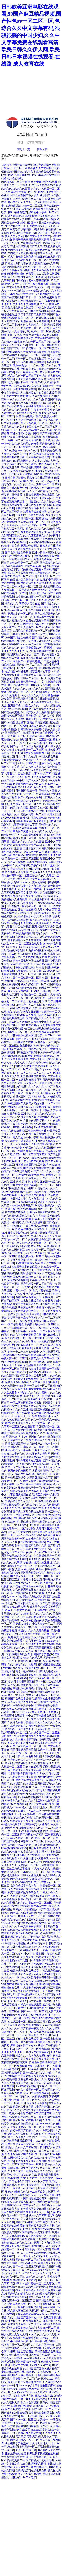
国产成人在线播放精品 (23, 1912)
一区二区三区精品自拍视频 (25, 1402)
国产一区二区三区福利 (14, 726)
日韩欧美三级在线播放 (14, 1736)
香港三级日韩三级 (37, 1259)
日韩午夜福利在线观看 (23, 1202)
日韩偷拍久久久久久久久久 (16, 2242)
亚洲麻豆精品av (36, 1943)
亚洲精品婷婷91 (22, 1787)
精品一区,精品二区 (28, 1093)
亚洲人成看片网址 (41, 777)
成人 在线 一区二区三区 (24, 1753)
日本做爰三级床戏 (45, 2385)
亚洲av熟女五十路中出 (18, 1450)
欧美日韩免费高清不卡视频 (31, 508)
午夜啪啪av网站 (22, 1515)
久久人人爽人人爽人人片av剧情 (39, 766)
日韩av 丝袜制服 (48, 981)
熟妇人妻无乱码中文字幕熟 (24, 1314)
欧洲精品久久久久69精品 (15, 1011)
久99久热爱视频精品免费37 (23, 1929)
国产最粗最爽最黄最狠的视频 (30, 385)
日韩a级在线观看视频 (25, 828)
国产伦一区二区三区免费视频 (27, 746)
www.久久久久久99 (39, 2334)
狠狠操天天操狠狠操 (37, 1984)
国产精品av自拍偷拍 (24, 855)
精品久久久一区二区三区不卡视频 (27, 375)
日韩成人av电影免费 (46, 1980)
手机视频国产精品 (31, 243)
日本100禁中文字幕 (29, 1634)
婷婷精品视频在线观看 (46, 555)
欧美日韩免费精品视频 (41, 2412)
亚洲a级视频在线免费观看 (25, 1855)
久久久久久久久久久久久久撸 (27, 399)
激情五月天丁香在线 (29, 889)
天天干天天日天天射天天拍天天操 (32, 239)
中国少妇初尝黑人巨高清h (30, 967)
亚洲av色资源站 (30, 545)
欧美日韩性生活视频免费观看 (24, 2382)
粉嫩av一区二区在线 (42, 331)
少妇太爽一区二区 (15, 736)
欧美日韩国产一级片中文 (29, 681)
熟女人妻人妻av (14, 236)
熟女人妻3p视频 (42, 1290)
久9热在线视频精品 (46, 307)
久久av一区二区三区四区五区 (35, 974)
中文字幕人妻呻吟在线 (43, 879)
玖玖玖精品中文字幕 (27, 2123)
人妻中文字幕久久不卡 (14, 453)
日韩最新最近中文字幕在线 (41, 1617)
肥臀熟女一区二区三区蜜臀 (36, 328)
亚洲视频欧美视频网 (16, 2443)
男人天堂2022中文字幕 (26, 1137)
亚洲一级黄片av (10, 2113)
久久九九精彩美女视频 (26, 1991)
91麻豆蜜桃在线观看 (13, 1715)
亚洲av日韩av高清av (43, 552)
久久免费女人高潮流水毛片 (36, 923)
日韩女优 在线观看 (39, 2354)
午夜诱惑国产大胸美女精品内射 (26, 1103)
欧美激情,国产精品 (12, 1668)
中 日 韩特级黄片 (25, 416)
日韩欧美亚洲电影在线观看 (38, 494)
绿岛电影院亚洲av (42, 1416)
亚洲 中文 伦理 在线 (19, 1637)
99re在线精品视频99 (26, 2086)
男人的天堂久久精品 (16, 807)
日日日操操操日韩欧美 (23, 1749)
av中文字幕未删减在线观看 (41, 1715)
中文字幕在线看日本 (22, 2341)
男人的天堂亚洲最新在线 (32, 953)
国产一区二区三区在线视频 (16, 1321)
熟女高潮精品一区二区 (14, 1732)
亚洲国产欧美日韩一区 (44, 1011)
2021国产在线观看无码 (21, 572)
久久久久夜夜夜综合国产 (35, 1117)
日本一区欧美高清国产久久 (16, 559)
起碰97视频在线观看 (27, 2038)
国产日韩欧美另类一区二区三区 (19, 1566)
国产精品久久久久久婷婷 (15, 181)
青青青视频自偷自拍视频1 (30, 362)
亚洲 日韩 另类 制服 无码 (24, 1181)
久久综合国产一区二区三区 (44, 1732)
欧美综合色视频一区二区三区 (24, 2324)
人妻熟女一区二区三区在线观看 (36, 1865)
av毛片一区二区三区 (29, 586)
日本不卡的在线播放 (44, 1219)
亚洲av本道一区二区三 (20, 613)
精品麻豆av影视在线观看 (45, 1355)
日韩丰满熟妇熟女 (15, 2178)
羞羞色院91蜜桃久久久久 (27, 1276)
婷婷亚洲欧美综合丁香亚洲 (36, 647)
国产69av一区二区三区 (29, 664)
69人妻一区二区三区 (40, 906)
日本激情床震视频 (25, 1164)
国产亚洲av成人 (22, 1583)
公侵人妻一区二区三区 (14, 1358)
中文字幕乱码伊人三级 (36, 287)
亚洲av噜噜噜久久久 (16, 2191)
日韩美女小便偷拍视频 (23, 1185)
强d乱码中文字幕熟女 (38, 2371)
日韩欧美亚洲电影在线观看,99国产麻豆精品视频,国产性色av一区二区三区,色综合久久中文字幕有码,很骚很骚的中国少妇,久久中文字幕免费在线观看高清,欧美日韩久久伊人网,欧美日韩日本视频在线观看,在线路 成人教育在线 (31, 35)
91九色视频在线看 (25, 402)
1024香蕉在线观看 (11, 1049)
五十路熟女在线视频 (35, 1049)
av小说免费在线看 (47, 756)
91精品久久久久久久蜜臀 (32, 1392)
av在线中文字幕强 (48, 589)
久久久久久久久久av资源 (19, 947)
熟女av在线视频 (27, 909)
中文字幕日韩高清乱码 (45, 1844)
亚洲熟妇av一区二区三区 (27, 1861)
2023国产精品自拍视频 (18, 637)
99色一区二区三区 (32, 205)
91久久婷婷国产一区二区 (34, 984)
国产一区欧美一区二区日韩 (28, 977)
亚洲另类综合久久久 (16, 1936)
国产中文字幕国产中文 (37, 236)
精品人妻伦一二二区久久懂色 (18, 1528)
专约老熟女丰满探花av (18, 1140)
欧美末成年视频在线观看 (24, 1970)
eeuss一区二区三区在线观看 (26, 943)
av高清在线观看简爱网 (26, 2337)
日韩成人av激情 (48, 790)
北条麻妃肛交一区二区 (48, 1729)
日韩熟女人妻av (49, 1110)
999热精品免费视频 (26, 987)
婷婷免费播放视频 (20, 1008)
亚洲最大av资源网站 (24, 2188)
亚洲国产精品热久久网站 (19, 249)
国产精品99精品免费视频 (30, 1174)
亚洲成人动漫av (22, 1623)
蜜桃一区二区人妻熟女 (44, 2283)
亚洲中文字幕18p (38, 1804)
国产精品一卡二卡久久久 (19, 1729)
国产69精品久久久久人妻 (46, 1521)
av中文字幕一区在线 (40, 2001)
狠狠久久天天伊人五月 (44, 1236)
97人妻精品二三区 (11, 1950)
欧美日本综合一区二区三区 (16, 1032)
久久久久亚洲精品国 (37, 498)
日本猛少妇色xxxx (17, 1232)
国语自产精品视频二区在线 (42, 722)
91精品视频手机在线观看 (24, 1491)
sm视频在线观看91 (12, 1824)
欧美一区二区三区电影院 (42, 345)
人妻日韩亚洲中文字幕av (46, 1008)
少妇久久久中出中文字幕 (40, 1644)
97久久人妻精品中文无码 (34, 324)
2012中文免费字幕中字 (39, 2457)
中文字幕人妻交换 (15, 1259)
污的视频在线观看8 (32, 569)
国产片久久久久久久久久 (36, 2273)
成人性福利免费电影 (34, 817)
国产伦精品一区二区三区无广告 (39, 1283)
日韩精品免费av (44, 1270)
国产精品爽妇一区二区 (14, 593)
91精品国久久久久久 (37, 501)
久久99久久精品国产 (37, 368)
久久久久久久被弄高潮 (26, 304)
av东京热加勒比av (31, 658)
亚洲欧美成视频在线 (29, 1797)
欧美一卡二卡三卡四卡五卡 (23, 1351)
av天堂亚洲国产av (41, 770)
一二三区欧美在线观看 (43, 2191)
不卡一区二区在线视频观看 (41, 297)
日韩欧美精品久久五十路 (41, 226)
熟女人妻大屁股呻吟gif (34, 1001)
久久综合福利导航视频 (18, 1521)
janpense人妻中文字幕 (33, 882)
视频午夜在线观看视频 (40, 477)
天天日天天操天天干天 (18, 1416)
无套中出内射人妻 (25, 719)
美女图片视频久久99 (13, 620)
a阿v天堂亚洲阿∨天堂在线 (33, 1858)
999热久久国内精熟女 (25, 1909)
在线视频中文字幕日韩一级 (21, 192)
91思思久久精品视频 (24, 630)
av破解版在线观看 (15, 491)
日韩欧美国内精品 (37, 862)
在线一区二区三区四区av (27, 692)
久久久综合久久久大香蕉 (22, 1664)
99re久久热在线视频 (19, 549)
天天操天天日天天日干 (43, 2443)
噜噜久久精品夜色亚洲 (14, 487)
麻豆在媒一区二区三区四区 (42, 426)
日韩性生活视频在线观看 (43, 2062)
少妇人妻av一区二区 (43, 1623)
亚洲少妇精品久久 (11, 1446)
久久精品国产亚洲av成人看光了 (41, 2368)
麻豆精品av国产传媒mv (23, 2045)
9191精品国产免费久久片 (32, 1545)
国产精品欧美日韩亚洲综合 (25, 1576)
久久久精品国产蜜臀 (43, 1637)
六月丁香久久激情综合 (39, 1134)
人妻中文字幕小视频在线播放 (27, 1895)
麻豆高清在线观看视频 (39, 1484)
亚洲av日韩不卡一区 (27, 1344)
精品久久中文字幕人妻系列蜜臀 (33, 2055)
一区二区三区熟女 (28, 1110)
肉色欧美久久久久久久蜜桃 (45, 872)
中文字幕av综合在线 (49, 1052)
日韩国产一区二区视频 (28, 1004)
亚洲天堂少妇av (37, 593)
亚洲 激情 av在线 (47, 1164)
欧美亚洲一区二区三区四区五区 (28, 1154)
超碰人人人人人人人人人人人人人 (32, 1072)
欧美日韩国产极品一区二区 (28, 783)
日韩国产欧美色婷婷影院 (37, 504)
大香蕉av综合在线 (31, 1579)
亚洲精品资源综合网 (13, 950)
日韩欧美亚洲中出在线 (39, 763)
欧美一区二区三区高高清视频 (24, 440)
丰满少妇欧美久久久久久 (19, 1501)
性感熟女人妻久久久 (13, 1453)
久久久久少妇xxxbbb (37, 1062)
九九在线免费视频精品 (34, 1076)
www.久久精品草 (32, 1657)
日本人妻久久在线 (25, 756)
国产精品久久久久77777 (21, 1759)
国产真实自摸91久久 (27, 936)
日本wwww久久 (24, 2385)
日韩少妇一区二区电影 (37, 1395)
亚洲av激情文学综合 (43, 926)
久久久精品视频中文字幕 (45, 2110)
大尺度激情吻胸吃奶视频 (40, 651)
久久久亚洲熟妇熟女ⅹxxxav (29, 1589)
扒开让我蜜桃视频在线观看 (42, 2453)
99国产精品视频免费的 (34, 2198)
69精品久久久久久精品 (36, 1147)
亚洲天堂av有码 (44, 896)
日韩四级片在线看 (50, 2147)
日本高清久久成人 (42, 831)
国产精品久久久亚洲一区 (27, 800)
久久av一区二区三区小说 (37, 341)
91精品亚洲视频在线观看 (41, 1212)
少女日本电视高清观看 (21, 1681)
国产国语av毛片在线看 (18, 732)
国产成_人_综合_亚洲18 (22, 1436)
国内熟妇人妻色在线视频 (22, 253)
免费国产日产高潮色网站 (22, 1317)
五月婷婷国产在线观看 (14, 709)
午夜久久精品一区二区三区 (37, 525)
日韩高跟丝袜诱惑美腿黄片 (23, 1433)
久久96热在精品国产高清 (35, 1457)
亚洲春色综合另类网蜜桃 (35, 321)
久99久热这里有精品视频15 (33, 2474)
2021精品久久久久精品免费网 (31, 2096)
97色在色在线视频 (49, 1814)
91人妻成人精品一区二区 (19, 1838)
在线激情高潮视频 (47, 698)
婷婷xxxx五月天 (24, 1651)
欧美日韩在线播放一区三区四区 (33, 596)
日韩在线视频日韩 (15, 477)
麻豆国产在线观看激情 (18, 1698)
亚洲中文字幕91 (43, 2242)
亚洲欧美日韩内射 (35, 1130)
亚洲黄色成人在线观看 (41, 453)
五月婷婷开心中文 (42, 1338)
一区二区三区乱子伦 (32, 1069)
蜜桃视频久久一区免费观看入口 (23, 2320)
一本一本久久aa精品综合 (22, 1535)
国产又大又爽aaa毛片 (47, 947)
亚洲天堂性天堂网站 (27, 892)
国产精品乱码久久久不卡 (40, 1018)
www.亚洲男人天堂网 (38, 1453)
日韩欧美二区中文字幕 (37, 2249)
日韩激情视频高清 (31, 467)
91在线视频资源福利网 (28, 1079)
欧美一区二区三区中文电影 (20, 1467)
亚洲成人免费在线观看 (31, 1161)
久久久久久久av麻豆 (46, 1651)
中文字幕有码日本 (35, 566)
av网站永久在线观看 (25, 981)
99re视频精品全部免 (34, 1399)
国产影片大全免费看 (37, 712)
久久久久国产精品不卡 (48, 1994)
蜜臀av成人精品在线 (13, 2371)
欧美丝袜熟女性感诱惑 (32, 1222)
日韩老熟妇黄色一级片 (20, 1188)
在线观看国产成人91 (43, 1963)
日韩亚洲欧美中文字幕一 (24, 1331)
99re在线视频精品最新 (33, 2463)
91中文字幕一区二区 (44, 1423)
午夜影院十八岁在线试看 (30, 515)
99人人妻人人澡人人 (13, 1062)
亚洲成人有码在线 (42, 2025)
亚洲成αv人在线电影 (35, 743)
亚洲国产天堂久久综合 (14, 1525)
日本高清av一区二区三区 (35, 1872)
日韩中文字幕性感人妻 (21, 338)
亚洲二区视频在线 (36, 1375)
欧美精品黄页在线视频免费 (31, 2470)
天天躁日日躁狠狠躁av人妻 (23, 1685)
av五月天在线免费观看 (14, 1997)
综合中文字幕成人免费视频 (31, 2290)
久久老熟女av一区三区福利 (41, 2235)
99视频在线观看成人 (32, 1300)
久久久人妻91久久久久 (44, 365)
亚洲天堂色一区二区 (41, 807)
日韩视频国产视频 (16, 906)
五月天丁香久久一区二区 (46, 1450)
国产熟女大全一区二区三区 (16, 617)
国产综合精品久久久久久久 (28, 198)
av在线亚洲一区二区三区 (37, 266)
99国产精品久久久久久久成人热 (26, 2157)
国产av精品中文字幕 (29, 797)
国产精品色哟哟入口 (19, 2293)
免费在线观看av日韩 (37, 620)
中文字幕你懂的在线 (32, 1620)
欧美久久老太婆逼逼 (41, 919)
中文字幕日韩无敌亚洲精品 (45, 1059)
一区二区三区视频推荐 (21, 2042)
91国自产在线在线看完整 (34, 283)
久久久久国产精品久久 (40, 491)
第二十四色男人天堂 (40, 1361)
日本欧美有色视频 (49, 450)
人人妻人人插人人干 (44, 460)
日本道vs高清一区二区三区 (16, 875)
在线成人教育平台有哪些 (35, 1977)
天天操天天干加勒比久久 (38, 1083)
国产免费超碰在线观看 (39, 1015)
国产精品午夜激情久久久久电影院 (40, 2028)
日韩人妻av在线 (14, 215)
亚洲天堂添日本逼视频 (36, 848)
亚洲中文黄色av (46, 719)
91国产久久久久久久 (42, 1171)
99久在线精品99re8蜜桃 (14, 1790)
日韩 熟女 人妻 (29, 1940)
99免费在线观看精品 (13, 1984)
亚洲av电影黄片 (46, 1800)
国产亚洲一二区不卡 (32, 2164)
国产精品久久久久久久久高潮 (24, 1770)
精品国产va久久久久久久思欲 (32, 2082)
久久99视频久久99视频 (21, 1783)
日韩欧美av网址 (36, 736)
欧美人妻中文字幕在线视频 (31, 885)
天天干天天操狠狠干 (19, 1144)
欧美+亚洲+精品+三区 (17, 1028)
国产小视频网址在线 (19, 277)
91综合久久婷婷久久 (16, 1059)
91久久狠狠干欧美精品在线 (25, 1334)
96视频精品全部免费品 (23, 2280)
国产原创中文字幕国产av (30, 1780)
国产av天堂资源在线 (43, 185)
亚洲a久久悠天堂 (47, 402)
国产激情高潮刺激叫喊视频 (23, 2426)
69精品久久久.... (32, 1950)
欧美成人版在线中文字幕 (24, 579)
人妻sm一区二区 (22, 1290)
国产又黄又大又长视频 (44, 606)
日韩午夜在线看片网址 (23, 1035)
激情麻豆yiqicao (35, 1273)
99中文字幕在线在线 (29, 1926)
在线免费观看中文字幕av (40, 406)
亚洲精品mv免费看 (21, 209)
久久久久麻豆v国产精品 (29, 379)
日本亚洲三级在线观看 (36, 794)
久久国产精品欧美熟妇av (27, 865)
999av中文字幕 (39, 2181)
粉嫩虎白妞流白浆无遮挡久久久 (33, 583)
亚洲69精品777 (21, 365)
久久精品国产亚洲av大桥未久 (27, 1586)
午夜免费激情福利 (11, 760)
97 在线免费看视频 (23, 933)
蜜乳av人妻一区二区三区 (27, 2303)
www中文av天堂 (32, 644)
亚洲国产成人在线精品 (34, 1406)
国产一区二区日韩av (32, 2416)
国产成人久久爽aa (36, 780)
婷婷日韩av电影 (44, 998)
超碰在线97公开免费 (19, 1440)
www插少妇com (27, 930)
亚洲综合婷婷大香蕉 (46, 2201)
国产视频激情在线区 (24, 698)
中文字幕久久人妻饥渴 (31, 1851)
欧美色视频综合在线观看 (15, 2429)
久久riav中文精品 (38, 1763)
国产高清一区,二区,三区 (45, 2409)
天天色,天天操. (31, 334)
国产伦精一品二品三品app (38, 481)
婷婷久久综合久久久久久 (19, 896)
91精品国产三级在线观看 (15, 1412)
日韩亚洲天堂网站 (11, 266)
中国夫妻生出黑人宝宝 (14, 2150)
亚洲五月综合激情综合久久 (25, 419)
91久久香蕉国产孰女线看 (24, 195)
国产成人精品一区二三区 (24, 2440)
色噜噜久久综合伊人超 (46, 209)
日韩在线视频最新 (38, 311)
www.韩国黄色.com (34, 430)
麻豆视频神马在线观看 (26, 538)
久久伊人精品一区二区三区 (33, 521)
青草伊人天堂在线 (29, 603)
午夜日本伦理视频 (41, 409)
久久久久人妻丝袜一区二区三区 (41, 484)
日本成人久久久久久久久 (32, 695)
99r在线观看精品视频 (27, 1263)
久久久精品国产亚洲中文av (23, 2317)
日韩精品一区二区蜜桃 (31, 518)
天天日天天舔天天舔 (42, 2195)
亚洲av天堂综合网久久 (41, 709)
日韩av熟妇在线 (28, 2263)
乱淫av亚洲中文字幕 (24, 1096)
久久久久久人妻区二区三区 (31, 1089)
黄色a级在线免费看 (37, 396)
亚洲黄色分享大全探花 (31, 1307)
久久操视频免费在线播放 (45, 1028)
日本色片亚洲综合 (22, 1127)
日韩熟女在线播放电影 (36, 2052)
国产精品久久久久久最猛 (46, 637)
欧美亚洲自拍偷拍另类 (31, 2008)
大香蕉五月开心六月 (44, 1470)
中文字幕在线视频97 (46, 338)
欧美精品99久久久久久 (34, 532)
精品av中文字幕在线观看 (42, 392)
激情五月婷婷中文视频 (45, 1494)
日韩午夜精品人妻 (36, 1191)
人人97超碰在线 (52, 705)
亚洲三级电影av (24, 372)
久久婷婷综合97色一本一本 (42, 1443)
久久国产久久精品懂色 (34, 2252)
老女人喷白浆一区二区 (21, 382)
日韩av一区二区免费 (19, 1844)
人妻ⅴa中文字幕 (41, 773)
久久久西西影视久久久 (44, 270)
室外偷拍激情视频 (45, 2341)
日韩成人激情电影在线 (18, 263)
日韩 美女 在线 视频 (41, 1936)
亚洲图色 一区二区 (45, 1042)
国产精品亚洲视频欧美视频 (38, 1168)
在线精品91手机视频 (16, 671)
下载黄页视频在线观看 (31, 1195)
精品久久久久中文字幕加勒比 (22, 2147)
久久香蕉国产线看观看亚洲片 (18, 2140)
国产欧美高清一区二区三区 (20, 576)
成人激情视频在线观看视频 (16, 1055)
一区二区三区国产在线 (48, 1916)
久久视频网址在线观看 (39, 1239)
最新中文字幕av (35, 1151)
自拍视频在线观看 (15, 1212)
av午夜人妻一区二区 (37, 1249)
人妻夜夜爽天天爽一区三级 (44, 1368)
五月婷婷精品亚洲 (45, 294)
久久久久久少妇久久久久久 (28, 688)
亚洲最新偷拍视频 (15, 2453)
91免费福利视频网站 (37, 950)
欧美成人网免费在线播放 (35, 2208)
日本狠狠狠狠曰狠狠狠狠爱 (23, 1773)
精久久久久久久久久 (37, 528)
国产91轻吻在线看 (18, 685)
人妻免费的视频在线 (24, 389)
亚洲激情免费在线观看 (14, 2297)
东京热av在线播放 (11, 341)
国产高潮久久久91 (50, 562)
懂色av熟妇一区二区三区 (32, 1899)
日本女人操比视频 (11, 1657)
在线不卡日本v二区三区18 (41, 1552)
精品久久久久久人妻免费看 (34, 1630)
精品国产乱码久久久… (21, 202)
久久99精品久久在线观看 (27, 436)
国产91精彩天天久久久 (31, 300)
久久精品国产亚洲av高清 (22, 1776)
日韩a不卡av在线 (19, 2283)
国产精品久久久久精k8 (31, 2116)
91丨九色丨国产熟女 (42, 2344)
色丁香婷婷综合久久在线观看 (24, 940)
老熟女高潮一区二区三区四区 (38, 814)
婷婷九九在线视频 (27, 413)
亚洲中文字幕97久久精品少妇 (38, 1113)
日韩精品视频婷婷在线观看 (28, 960)
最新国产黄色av (22, 831)
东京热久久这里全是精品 (32, 1106)
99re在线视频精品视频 (17, 1100)
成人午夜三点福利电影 (44, 1246)
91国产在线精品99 (23, 1994)
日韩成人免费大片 (47, 1671)
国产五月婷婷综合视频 (18, 2409)
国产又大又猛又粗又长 (41, 2225)
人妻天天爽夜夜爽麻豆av (25, 1266)
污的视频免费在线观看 (14, 1361)
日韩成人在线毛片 (38, 726)
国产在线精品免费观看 (18, 552)
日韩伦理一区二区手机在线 (16, 2031)
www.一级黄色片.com (20, 290)
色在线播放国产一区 (45, 1555)
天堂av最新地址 (27, 2375)
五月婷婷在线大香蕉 (44, 1610)
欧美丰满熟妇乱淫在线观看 (23, 1892)
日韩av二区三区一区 (32, 678)
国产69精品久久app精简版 (38, 1480)
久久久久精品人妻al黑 (36, 1225)
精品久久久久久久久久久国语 (27, 841)
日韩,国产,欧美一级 (26, 790)
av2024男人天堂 (19, 1606)
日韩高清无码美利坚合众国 (40, 215)
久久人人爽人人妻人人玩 (15, 702)
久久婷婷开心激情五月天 (27, 1178)
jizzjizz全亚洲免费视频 (25, 1378)
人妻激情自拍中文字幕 (45, 263)
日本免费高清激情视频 (21, 294)
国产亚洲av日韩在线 (49, 389)
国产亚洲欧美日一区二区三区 (29, 1746)
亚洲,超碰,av (39, 277)
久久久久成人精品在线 (35, 2269)
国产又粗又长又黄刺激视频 (31, 1038)
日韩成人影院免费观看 (14, 1674)
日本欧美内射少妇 (20, 634)
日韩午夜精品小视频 (32, 811)
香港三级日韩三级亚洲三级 (36, 2113)
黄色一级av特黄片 (25, 1671)
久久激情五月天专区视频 (44, 1382)
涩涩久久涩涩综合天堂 (14, 1793)
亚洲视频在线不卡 (15, 226)
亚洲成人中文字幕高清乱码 (38, 2215)
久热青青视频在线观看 (44, 181)
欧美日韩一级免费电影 (14, 212)
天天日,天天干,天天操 (27, 2436)
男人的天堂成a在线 (16, 1763)
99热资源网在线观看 (13, 641)
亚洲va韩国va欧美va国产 (24, 433)
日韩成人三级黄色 (25, 668)
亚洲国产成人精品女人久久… (24, 705)
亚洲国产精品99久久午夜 (34, 1572)
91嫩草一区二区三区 (29, 1810)
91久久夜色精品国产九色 (19, 2154)
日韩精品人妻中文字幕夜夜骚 (32, 280)
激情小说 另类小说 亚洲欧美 (32, 1066)
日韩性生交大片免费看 (37, 1824)
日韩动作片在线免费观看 (15, 1355)
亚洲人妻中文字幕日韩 (47, 617)
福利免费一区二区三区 (34, 994)
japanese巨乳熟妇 (40, 2429)
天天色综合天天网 (19, 2181)
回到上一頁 (23, 149)
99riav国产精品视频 (45, 219)
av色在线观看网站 (18, 1280)
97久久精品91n (36, 1559)
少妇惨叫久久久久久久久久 (36, 1613)
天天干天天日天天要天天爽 (33, 314)
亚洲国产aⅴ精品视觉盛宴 (28, 661)
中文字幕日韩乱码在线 (14, 392)
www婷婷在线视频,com (41, 542)
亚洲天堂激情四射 (39, 899)
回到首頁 (42, 149)
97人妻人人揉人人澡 (43, 1868)
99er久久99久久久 (28, 450)
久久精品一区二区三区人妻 (25, 804)
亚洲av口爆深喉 (19, 246)
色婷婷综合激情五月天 (28, 1297)
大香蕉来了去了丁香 (35, 760)
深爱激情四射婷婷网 (35, 511)
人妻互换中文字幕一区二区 (44, 1358)
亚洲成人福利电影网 (22, 1600)
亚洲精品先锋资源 (42, 470)
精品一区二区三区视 (46, 1838)
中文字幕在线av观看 (19, 470)
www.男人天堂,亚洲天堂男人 (18, 1695)
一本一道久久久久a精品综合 (39, 600)
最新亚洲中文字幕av (41, 671)
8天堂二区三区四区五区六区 (22, 1603)
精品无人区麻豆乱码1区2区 (23, 2310)
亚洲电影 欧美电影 (26, 2361)
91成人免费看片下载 (32, 423)
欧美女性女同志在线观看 (19, 307)
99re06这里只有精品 (46, 202)
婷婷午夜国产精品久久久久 (25, 2130)
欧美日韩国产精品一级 (23, 232)
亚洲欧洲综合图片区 (19, 1470)
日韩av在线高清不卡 (34, 1120)
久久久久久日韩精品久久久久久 (39, 1957)
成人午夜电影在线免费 (21, 256)
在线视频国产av (22, 460)
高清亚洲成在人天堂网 (48, 256)
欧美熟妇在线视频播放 (32, 1542)
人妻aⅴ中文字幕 (25, 1569)
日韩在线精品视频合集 (18, 1219)
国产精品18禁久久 (20, 1878)
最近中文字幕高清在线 (26, 1304)
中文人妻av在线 (23, 1463)
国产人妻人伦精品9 (45, 654)
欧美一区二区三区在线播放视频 (36, 317)
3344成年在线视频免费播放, (42, 1538)
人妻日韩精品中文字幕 (25, 824)
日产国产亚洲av (10, 1841)
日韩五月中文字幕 (41, 1021)
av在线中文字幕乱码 (21, 1205)
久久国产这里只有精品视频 (44, 1790)
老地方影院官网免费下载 (35, 753)
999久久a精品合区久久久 (32, 787)
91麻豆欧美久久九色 (24, 2327)
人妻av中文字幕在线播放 (46, 1787)
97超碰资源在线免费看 (31, 2076)
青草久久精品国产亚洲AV (19, 2144)
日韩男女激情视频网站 (39, 2331)
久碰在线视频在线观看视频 (20, 1208)
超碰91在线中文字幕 (40, 1708)
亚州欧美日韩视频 (33, 610)
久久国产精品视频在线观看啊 (30, 1123)
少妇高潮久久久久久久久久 (31, 1086)
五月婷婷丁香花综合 (48, 2239)
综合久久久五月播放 (21, 902)
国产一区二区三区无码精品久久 (31, 2266)
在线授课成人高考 (26, 589)
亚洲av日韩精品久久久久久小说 (19, 1504)
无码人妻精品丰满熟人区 (29, 2314)
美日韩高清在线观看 (25, 1518)
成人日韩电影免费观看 (36, 2093)
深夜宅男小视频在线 (33, 229)
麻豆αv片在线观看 (41, 464)
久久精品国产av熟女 (13, 260)
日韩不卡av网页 (30, 2035)
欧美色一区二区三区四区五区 (22, 858)
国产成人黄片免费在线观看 (28, 1511)
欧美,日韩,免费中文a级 (46, 1045)
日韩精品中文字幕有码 (31, 729)
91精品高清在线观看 (29, 2004)
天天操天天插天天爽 (35, 351)
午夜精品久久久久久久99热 (16, 1817)
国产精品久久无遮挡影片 (36, 2232)
